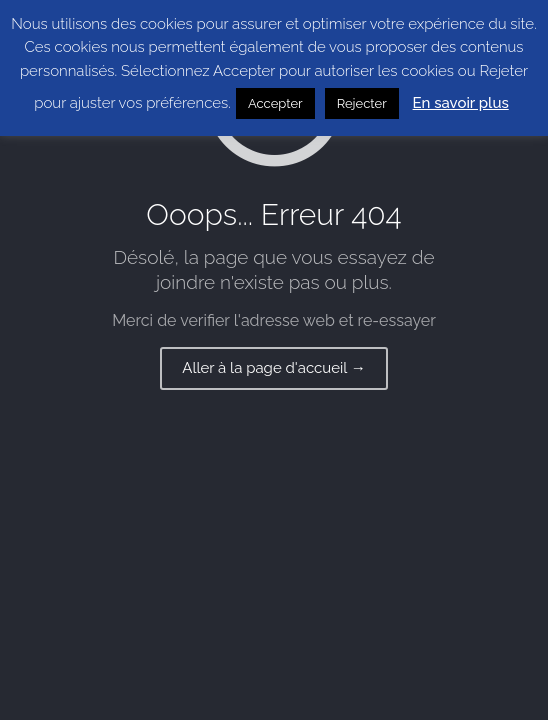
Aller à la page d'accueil (274, 368)
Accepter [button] (275, 103)
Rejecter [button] (362, 103)
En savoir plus (461, 103)
